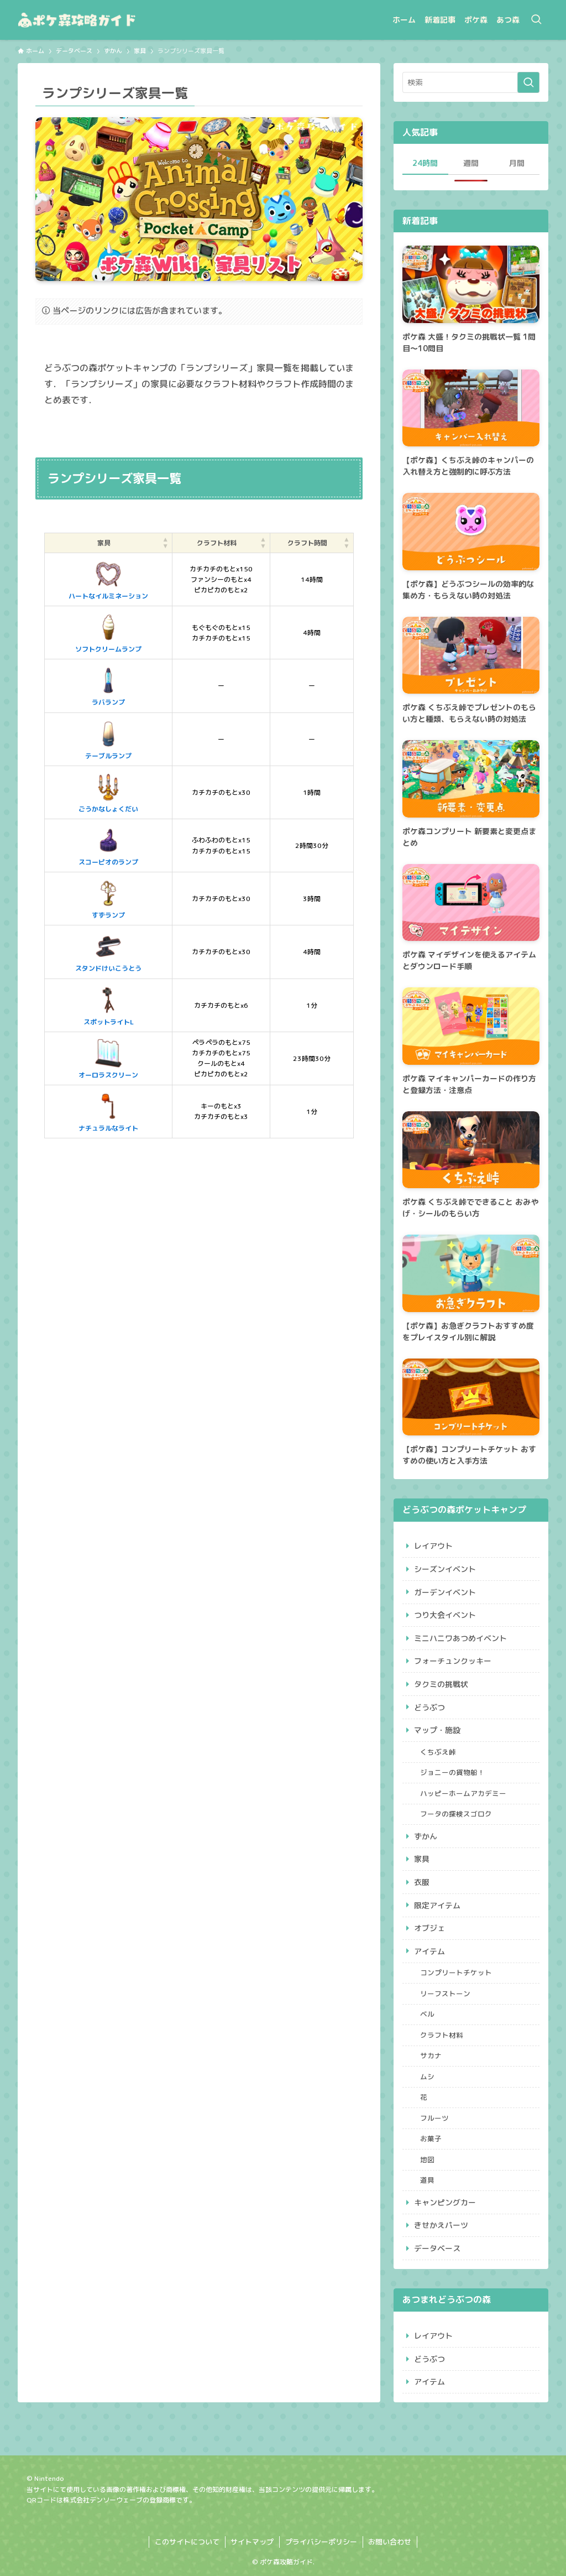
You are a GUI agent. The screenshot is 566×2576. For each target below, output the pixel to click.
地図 (427, 2159)
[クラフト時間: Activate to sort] (312, 543)
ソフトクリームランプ (108, 632)
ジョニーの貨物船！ (452, 1772)
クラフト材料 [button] (217, 543)
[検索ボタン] (536, 20)
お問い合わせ (389, 2542)
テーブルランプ (108, 739)
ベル (427, 2014)
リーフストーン (445, 1994)
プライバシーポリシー (321, 2542)
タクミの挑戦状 (441, 1684)
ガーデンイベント (445, 1592)
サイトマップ (252, 2542)
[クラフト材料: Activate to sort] (221, 543)
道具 (427, 2180)
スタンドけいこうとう (108, 951)
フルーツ (434, 2118)
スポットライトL (108, 1005)
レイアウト (433, 1546)
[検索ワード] (470, 82)
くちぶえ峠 (438, 1752)
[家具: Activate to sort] (108, 543)
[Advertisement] (199, 1259)
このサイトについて (187, 2542)
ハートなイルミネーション (108, 579)
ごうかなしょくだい (108, 792)
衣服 (421, 1882)
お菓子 (431, 2138)
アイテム (429, 1951)
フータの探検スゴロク (456, 1814)
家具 (421, 1859)
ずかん (425, 1836)
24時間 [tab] (425, 163)
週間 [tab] (471, 163)
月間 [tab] (517, 163)
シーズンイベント (445, 1569)
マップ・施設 (437, 1730)
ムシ (427, 2076)
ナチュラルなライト (108, 1111)
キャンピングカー (445, 2202)
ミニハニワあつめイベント (460, 1638)
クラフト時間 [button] (307, 543)
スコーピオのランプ (108, 845)
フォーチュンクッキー (452, 1661)
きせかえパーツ (441, 2225)
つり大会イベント (445, 1615)
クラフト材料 (441, 2035)
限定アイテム (437, 1905)
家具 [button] (104, 543)
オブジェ (429, 1928)
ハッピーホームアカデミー (463, 1793)
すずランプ (108, 898)
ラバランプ (108, 685)
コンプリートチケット (456, 1972)
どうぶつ (429, 1707)
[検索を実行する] (528, 82)
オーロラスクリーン (108, 1058)
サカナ (431, 2055)
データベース (437, 2248)
